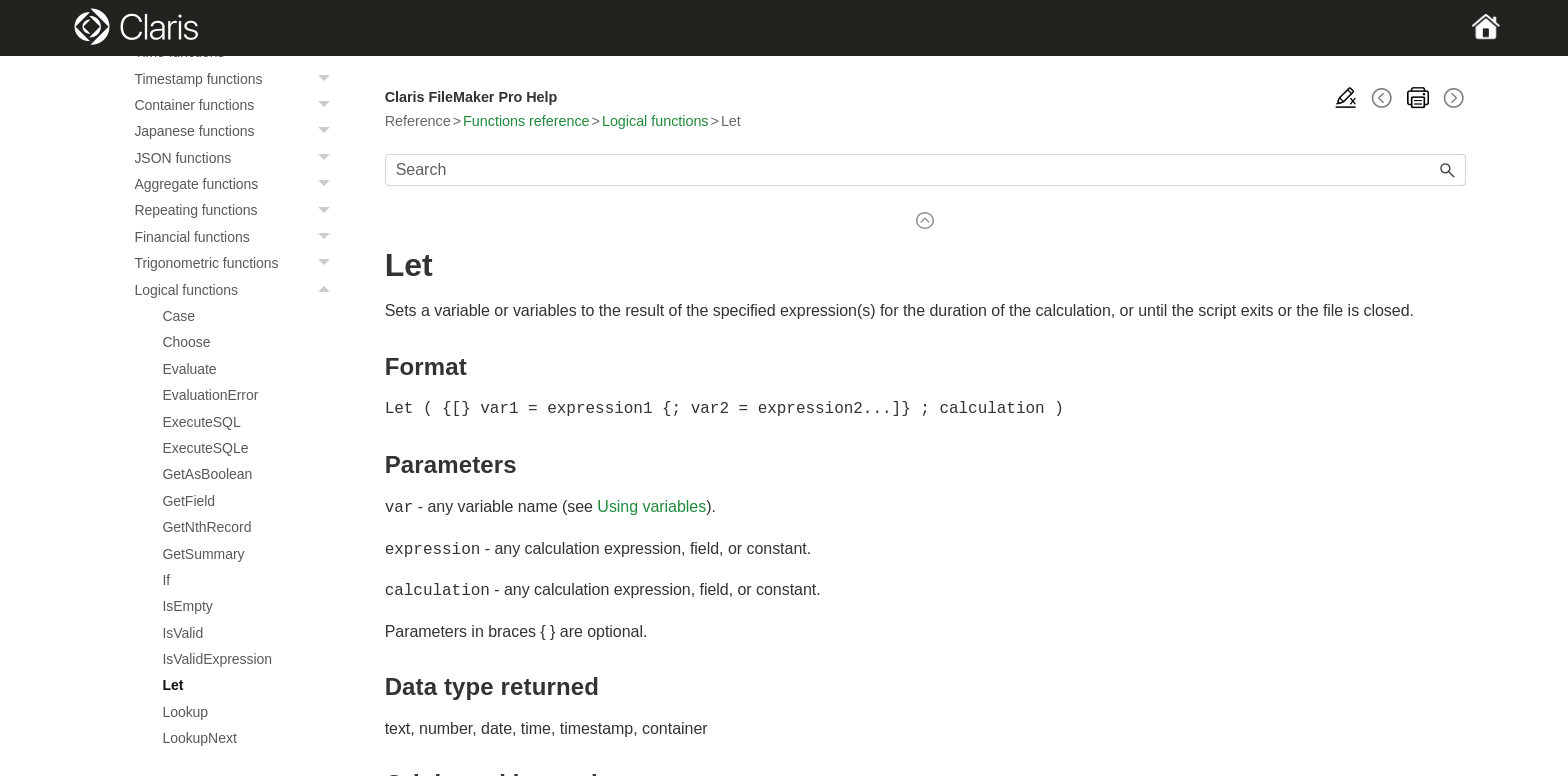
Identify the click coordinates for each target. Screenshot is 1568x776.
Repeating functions (237, 210)
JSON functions (237, 158)
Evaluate (189, 369)
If (166, 580)
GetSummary (203, 554)
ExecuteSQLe (205, 448)
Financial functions (237, 237)
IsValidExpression (217, 659)
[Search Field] (925, 170)
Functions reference (526, 121)
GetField (188, 501)
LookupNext (199, 738)
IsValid (182, 633)
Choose (186, 342)
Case (178, 316)
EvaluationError (210, 395)
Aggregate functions (237, 184)
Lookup (185, 712)
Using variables (651, 506)
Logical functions (237, 290)
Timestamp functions (237, 79)
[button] (327, 79)
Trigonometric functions (237, 263)
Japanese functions (237, 131)
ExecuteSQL (201, 422)
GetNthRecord (206, 527)
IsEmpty (187, 606)
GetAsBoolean (207, 474)
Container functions (237, 105)
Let (172, 685)
